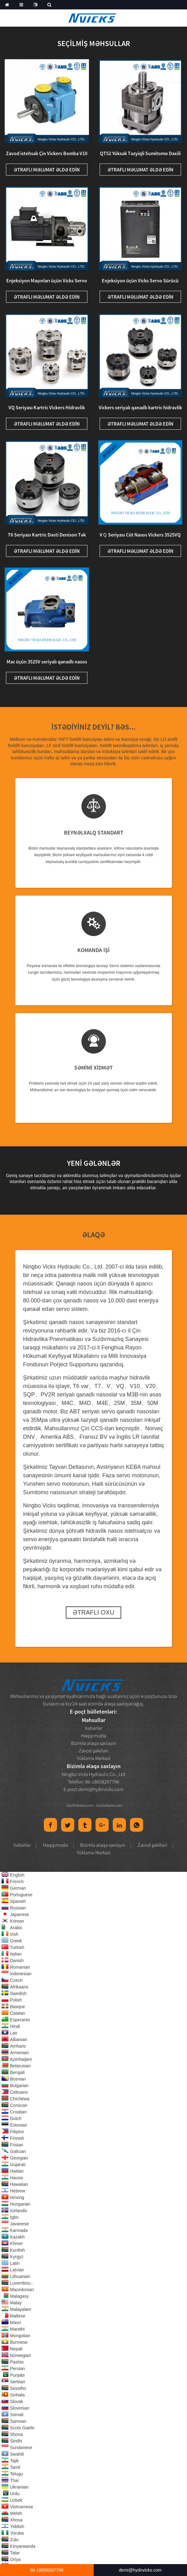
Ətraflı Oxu (93, 1612)
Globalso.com (82, 1805)
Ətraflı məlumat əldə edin (47, 169)
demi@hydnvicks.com (100, 1789)
